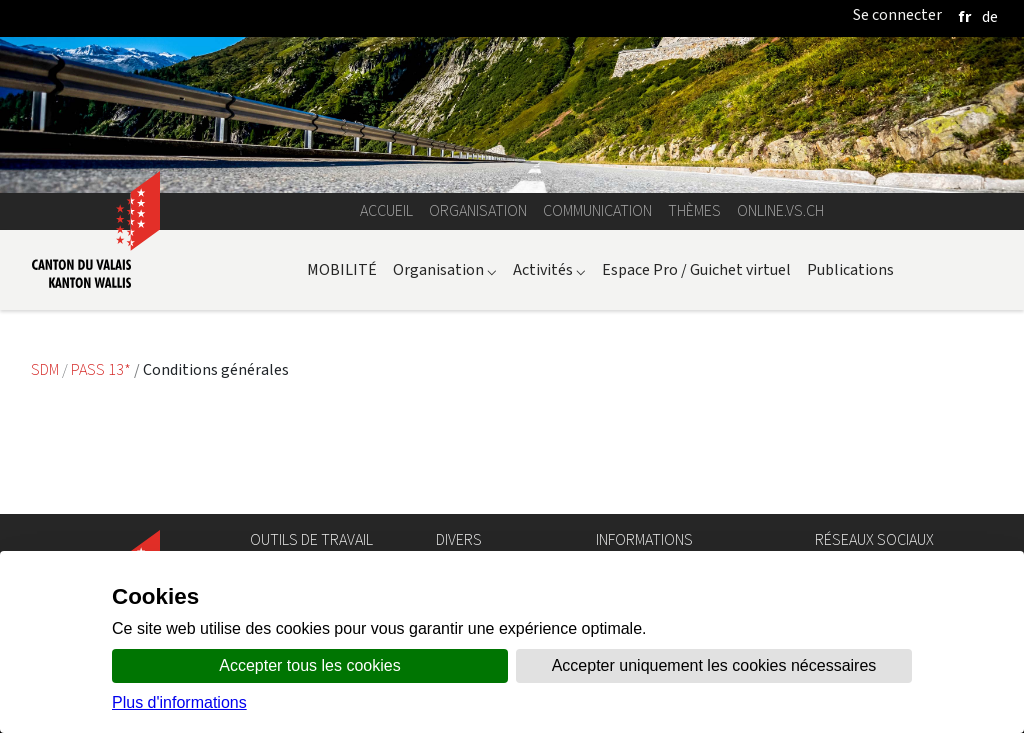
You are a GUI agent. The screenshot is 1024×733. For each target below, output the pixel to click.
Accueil (386, 210)
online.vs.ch (780, 210)
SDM (46, 369)
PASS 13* (102, 369)
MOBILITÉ (342, 269)
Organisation (478, 210)
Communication (597, 210)
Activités (549, 269)
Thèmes (694, 210)
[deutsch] (990, 16)
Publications (850, 269)
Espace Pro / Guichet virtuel (696, 269)
